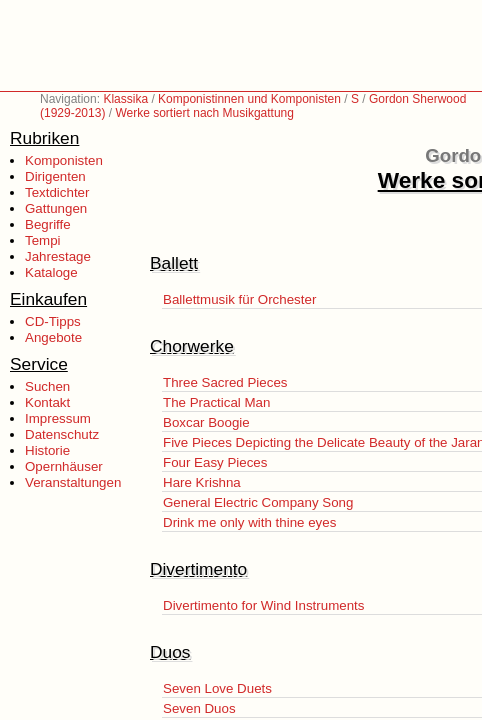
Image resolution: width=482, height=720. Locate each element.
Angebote (53, 337)
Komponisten (64, 160)
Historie (47, 450)
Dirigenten (55, 176)
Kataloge (51, 272)
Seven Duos (199, 708)
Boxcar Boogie (206, 422)
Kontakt (47, 402)
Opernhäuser (64, 466)
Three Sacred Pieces (225, 382)
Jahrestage (58, 256)
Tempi (43, 240)
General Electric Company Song (258, 502)
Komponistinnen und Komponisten (249, 99)
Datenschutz (62, 434)
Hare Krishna (202, 482)
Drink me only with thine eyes (249, 522)
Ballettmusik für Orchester (239, 299)
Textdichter (57, 192)
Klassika (125, 99)
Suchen (47, 386)
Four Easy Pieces (215, 462)
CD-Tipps (53, 321)
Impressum (58, 418)
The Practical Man (216, 402)
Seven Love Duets (217, 688)
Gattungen (56, 208)
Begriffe (48, 224)
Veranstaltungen (73, 482)
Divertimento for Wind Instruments (263, 605)
